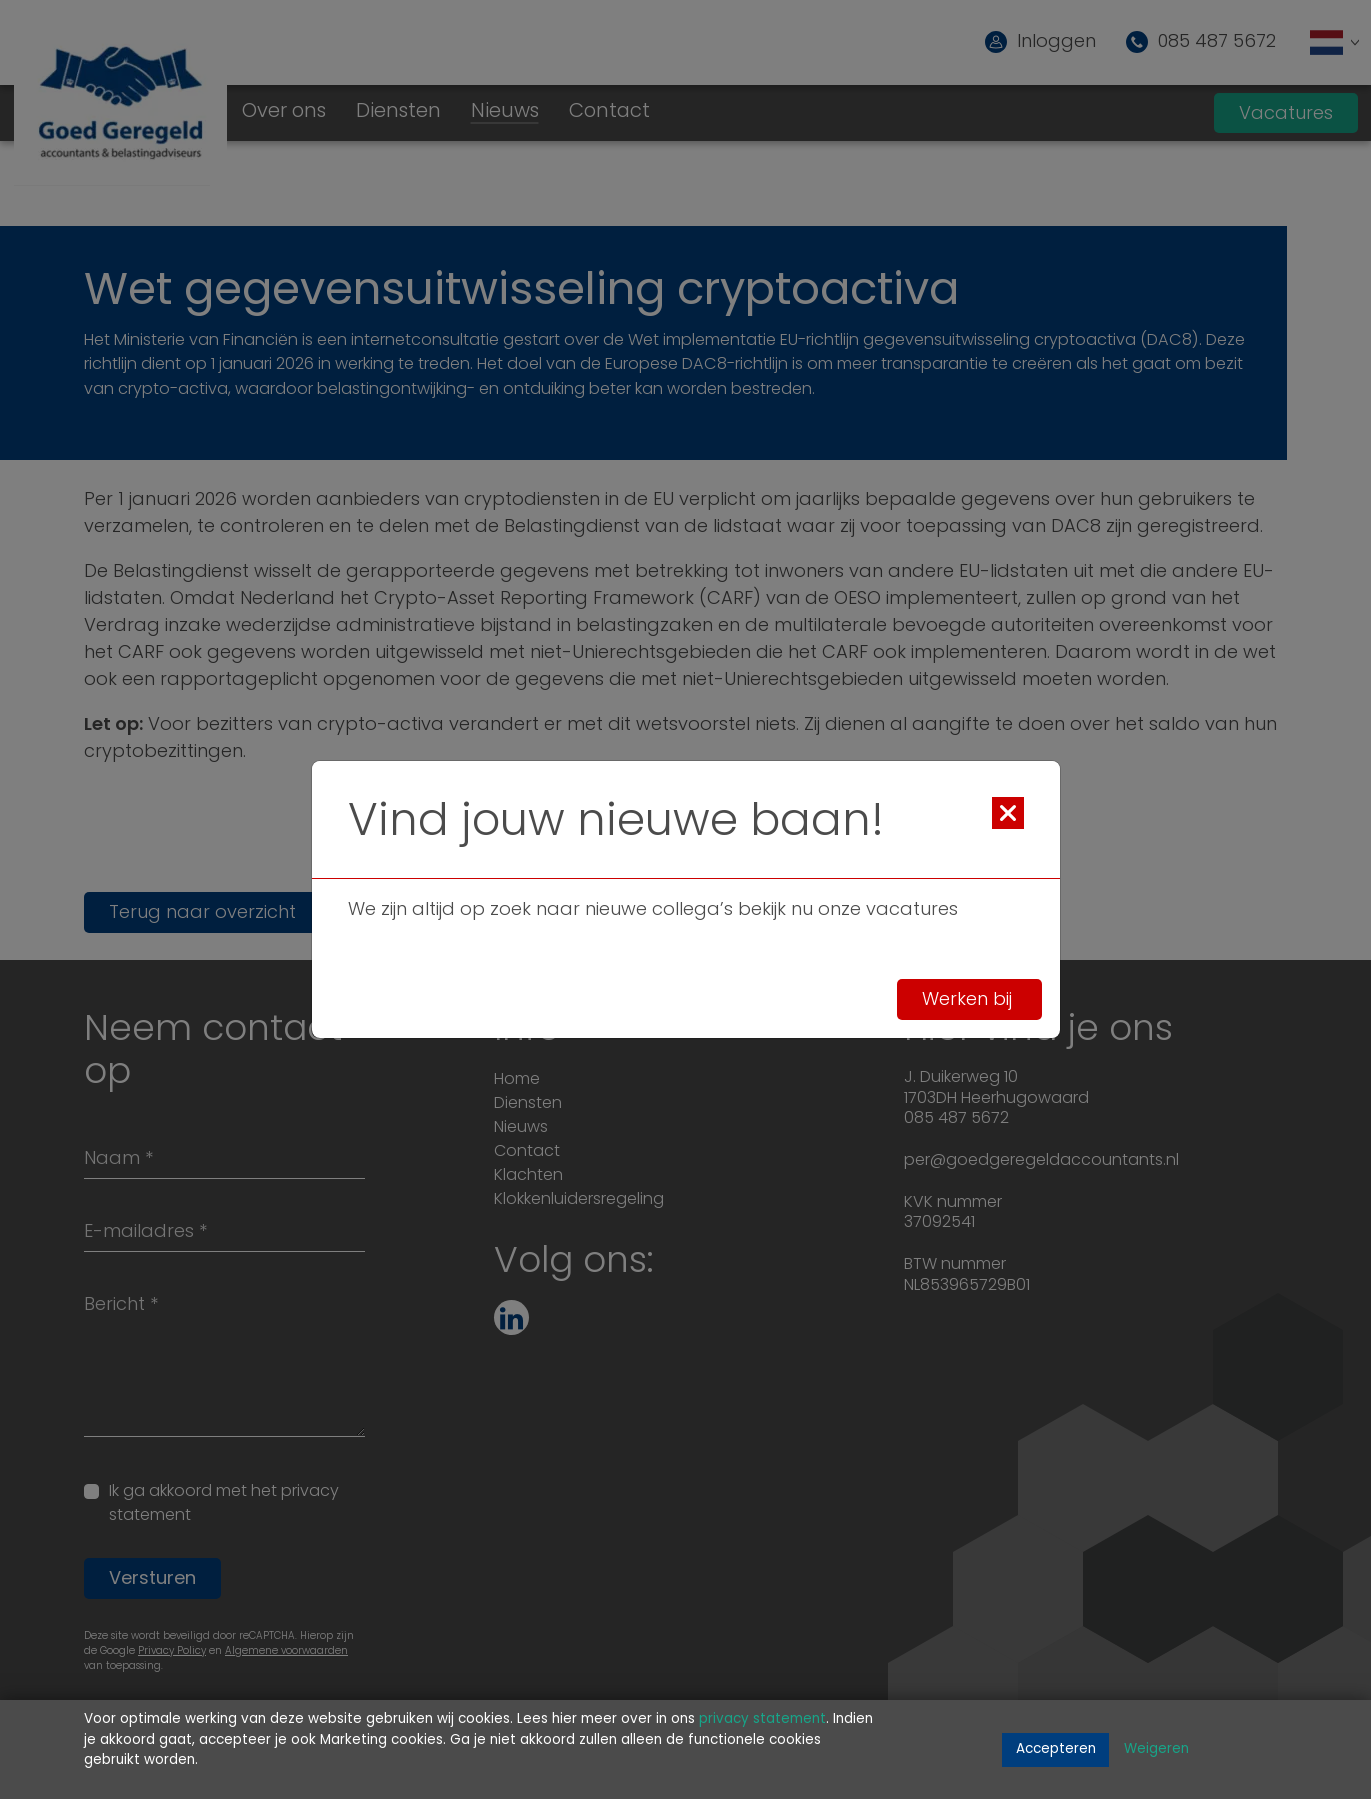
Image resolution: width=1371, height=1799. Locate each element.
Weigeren (1156, 1749)
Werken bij (969, 1000)
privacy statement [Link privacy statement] (762, 1719)
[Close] (1008, 813)
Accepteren (1056, 1749)
